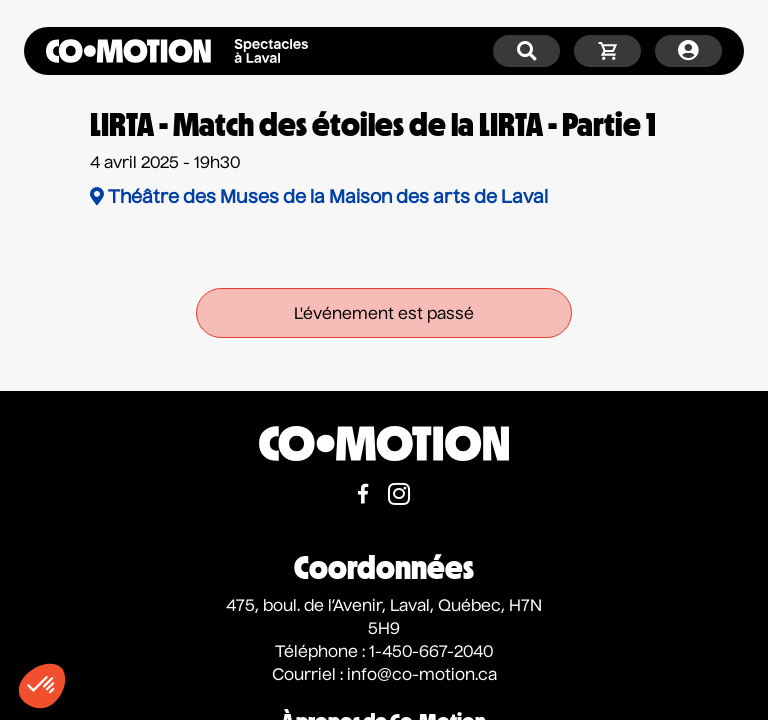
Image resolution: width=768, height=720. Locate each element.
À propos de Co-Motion (384, 695)
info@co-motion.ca (422, 649)
